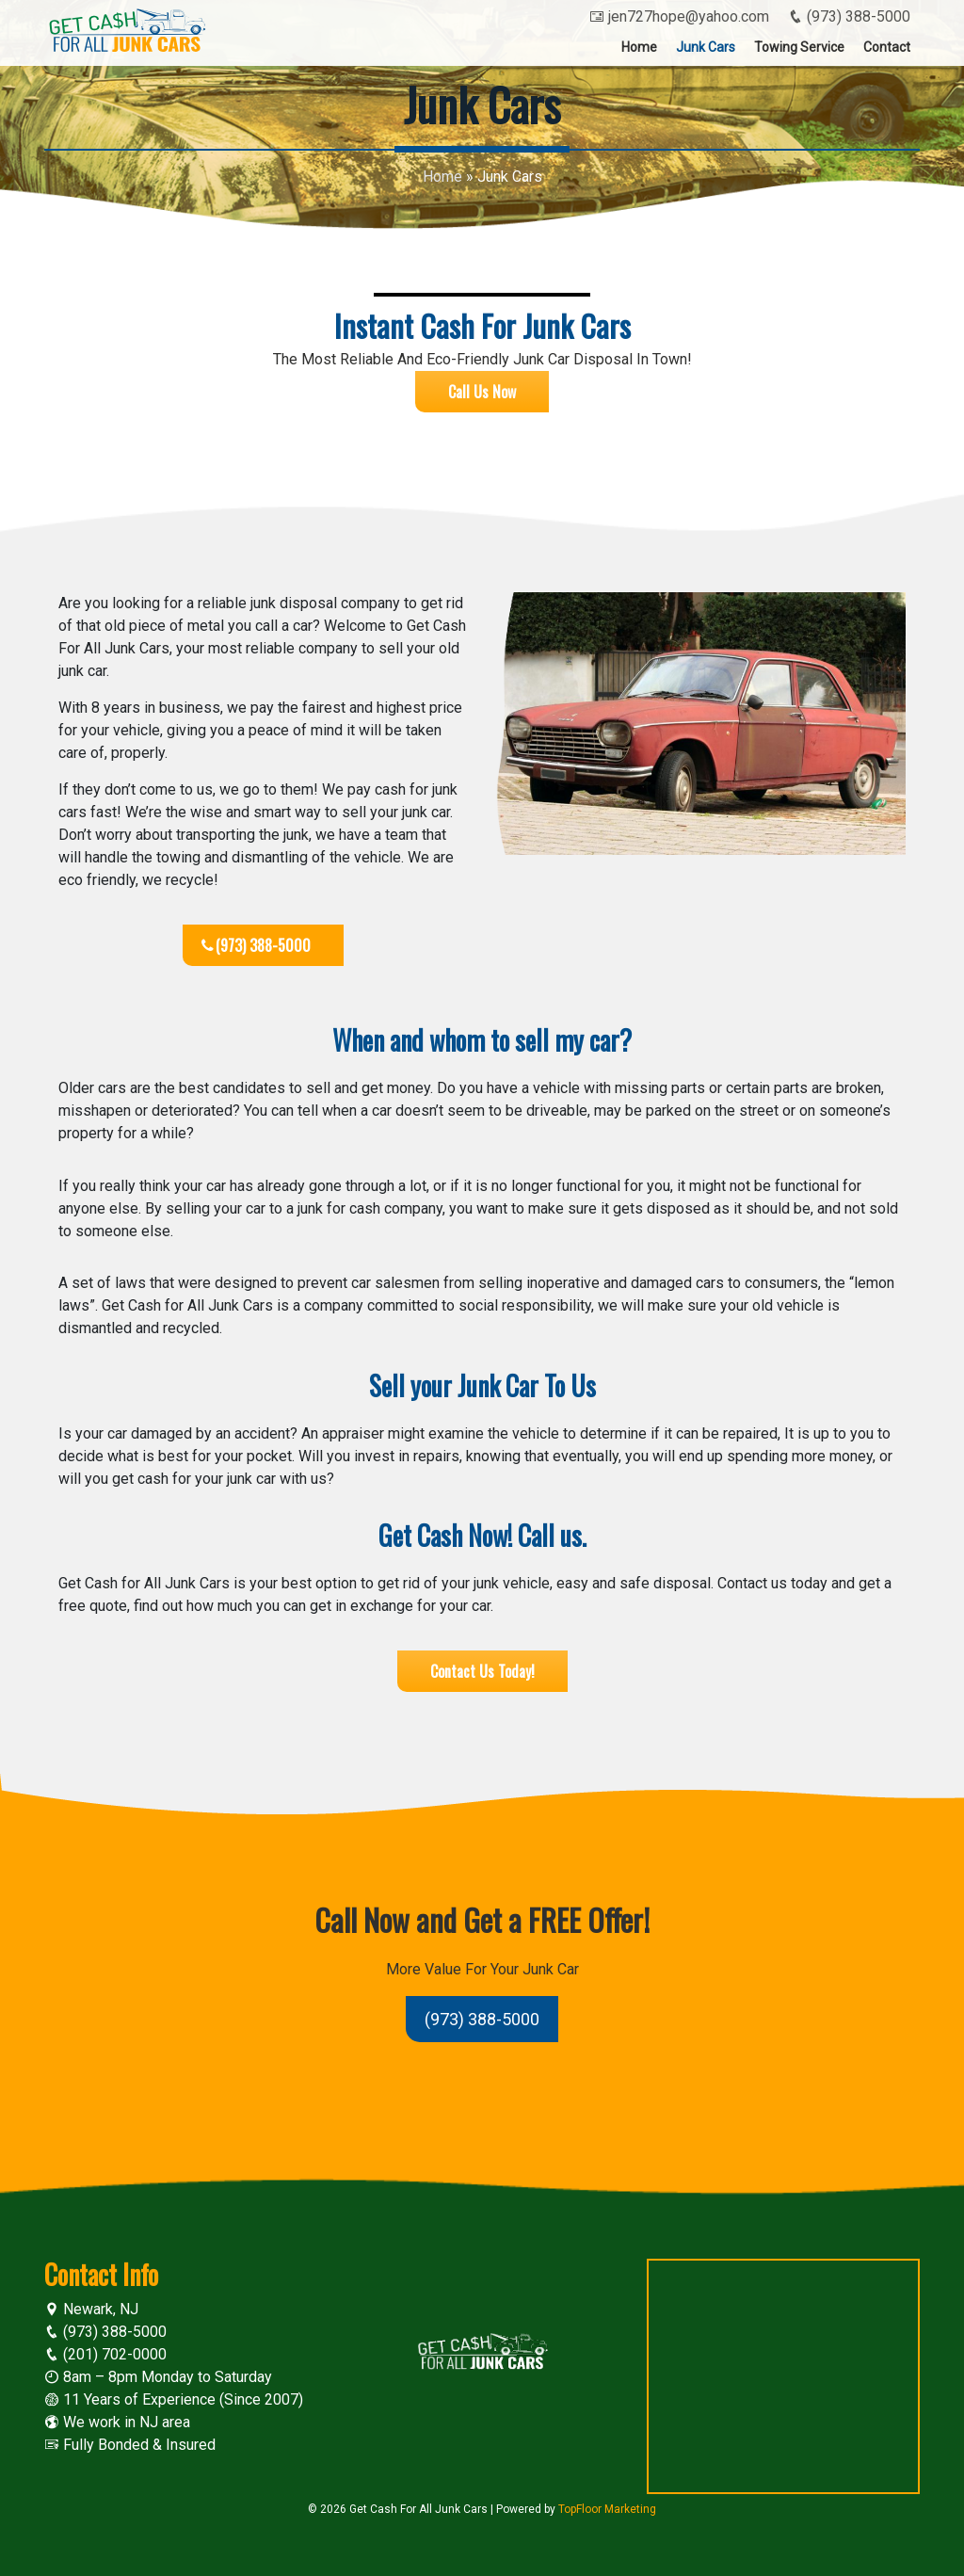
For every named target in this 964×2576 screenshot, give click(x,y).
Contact (886, 47)
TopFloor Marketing (607, 2509)
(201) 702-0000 (105, 2354)
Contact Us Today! (482, 1671)
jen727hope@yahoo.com (679, 16)
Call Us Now (482, 391)
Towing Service (799, 47)
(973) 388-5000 (849, 16)
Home (639, 47)
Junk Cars (705, 47)
